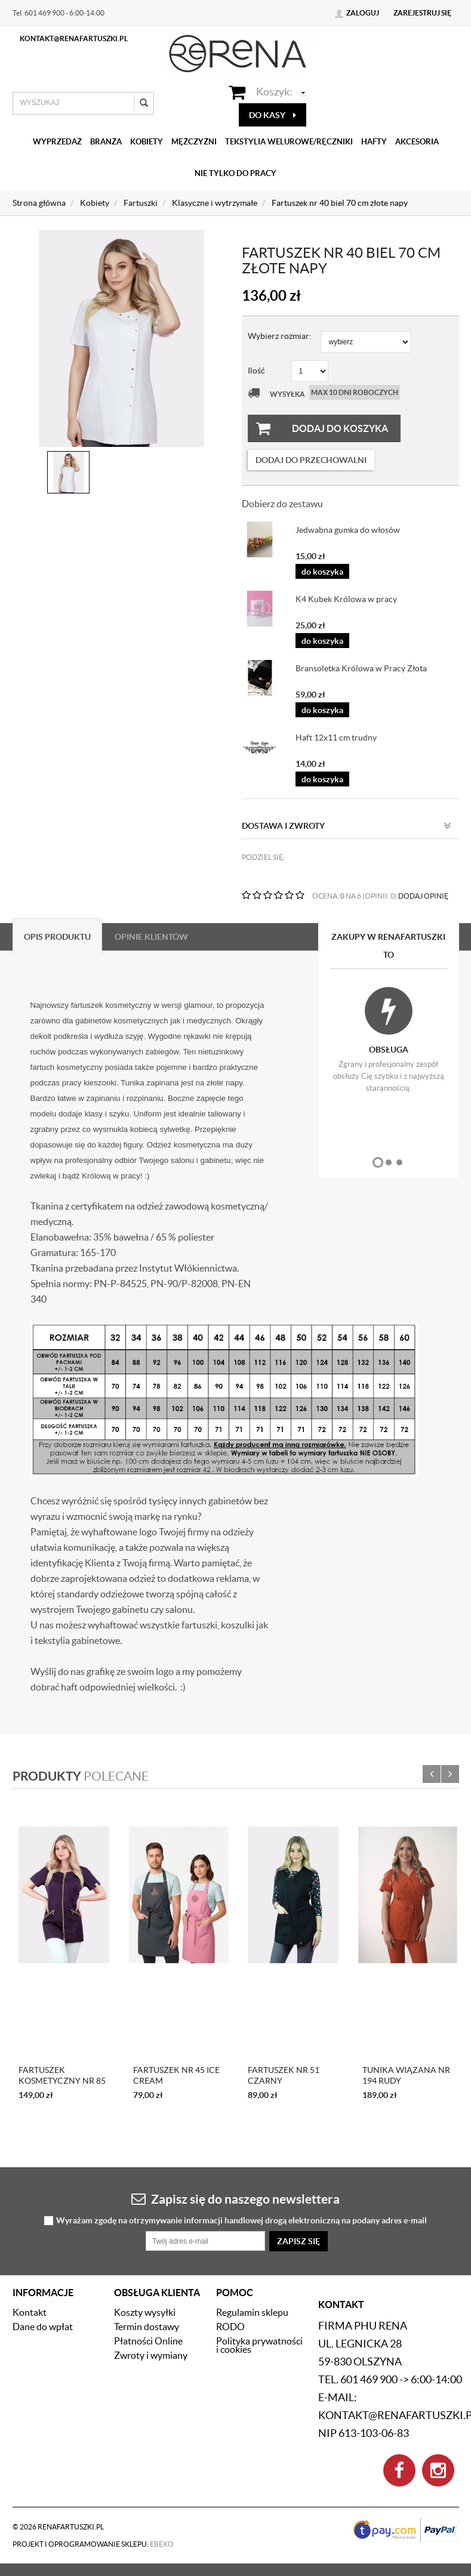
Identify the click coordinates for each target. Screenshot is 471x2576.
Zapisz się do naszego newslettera (235, 2198)
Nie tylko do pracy (235, 173)
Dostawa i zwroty (346, 826)
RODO (230, 2326)
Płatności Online (148, 2341)
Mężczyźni (194, 141)
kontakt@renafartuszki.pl (74, 38)
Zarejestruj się (422, 13)
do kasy (272, 115)
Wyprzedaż (57, 141)
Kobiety (146, 141)
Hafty (374, 141)
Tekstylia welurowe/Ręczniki (289, 141)
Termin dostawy (146, 2326)
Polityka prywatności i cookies (259, 2345)
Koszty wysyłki (145, 2312)
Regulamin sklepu (252, 2312)
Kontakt (30, 2312)
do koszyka (322, 571)
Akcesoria (417, 141)
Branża (106, 141)
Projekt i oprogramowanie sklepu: (93, 2544)
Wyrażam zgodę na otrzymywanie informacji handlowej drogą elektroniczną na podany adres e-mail (241, 2220)
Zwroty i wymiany (150, 2355)
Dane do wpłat (43, 2326)
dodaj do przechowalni (311, 460)
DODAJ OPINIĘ (423, 896)
